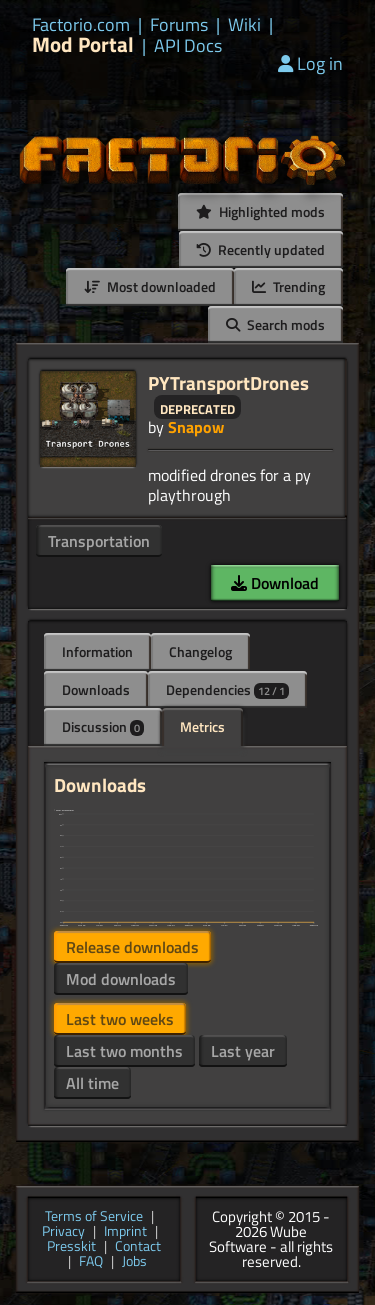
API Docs (188, 46)
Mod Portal (83, 44)
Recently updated (261, 249)
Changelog (200, 651)
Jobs (134, 1262)
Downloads (96, 689)
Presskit (71, 1247)
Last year (243, 1051)
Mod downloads (121, 979)
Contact (138, 1247)
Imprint (125, 1232)
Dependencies (227, 689)
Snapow (196, 427)
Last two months (124, 1051)
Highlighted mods (260, 211)
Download (275, 583)
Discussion (103, 726)
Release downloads (132, 947)
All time (92, 1083)
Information (97, 651)
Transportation (99, 541)
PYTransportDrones (228, 382)
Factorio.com (81, 25)
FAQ (91, 1262)
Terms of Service (94, 1217)
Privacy (63, 1232)
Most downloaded (150, 286)
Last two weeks (120, 1019)
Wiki (244, 25)
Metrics (202, 726)
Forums (179, 25)
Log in (310, 63)
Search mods (275, 324)
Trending (288, 286)
